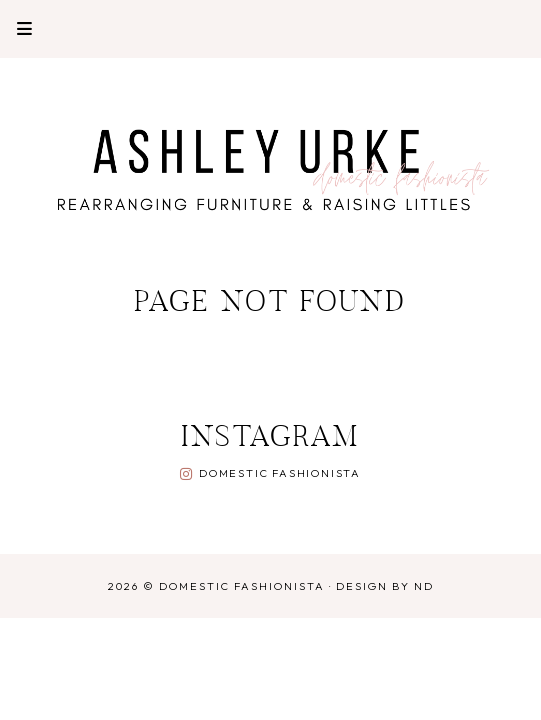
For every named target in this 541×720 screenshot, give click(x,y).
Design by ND (385, 586)
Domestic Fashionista (280, 473)
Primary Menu (16, 28)
